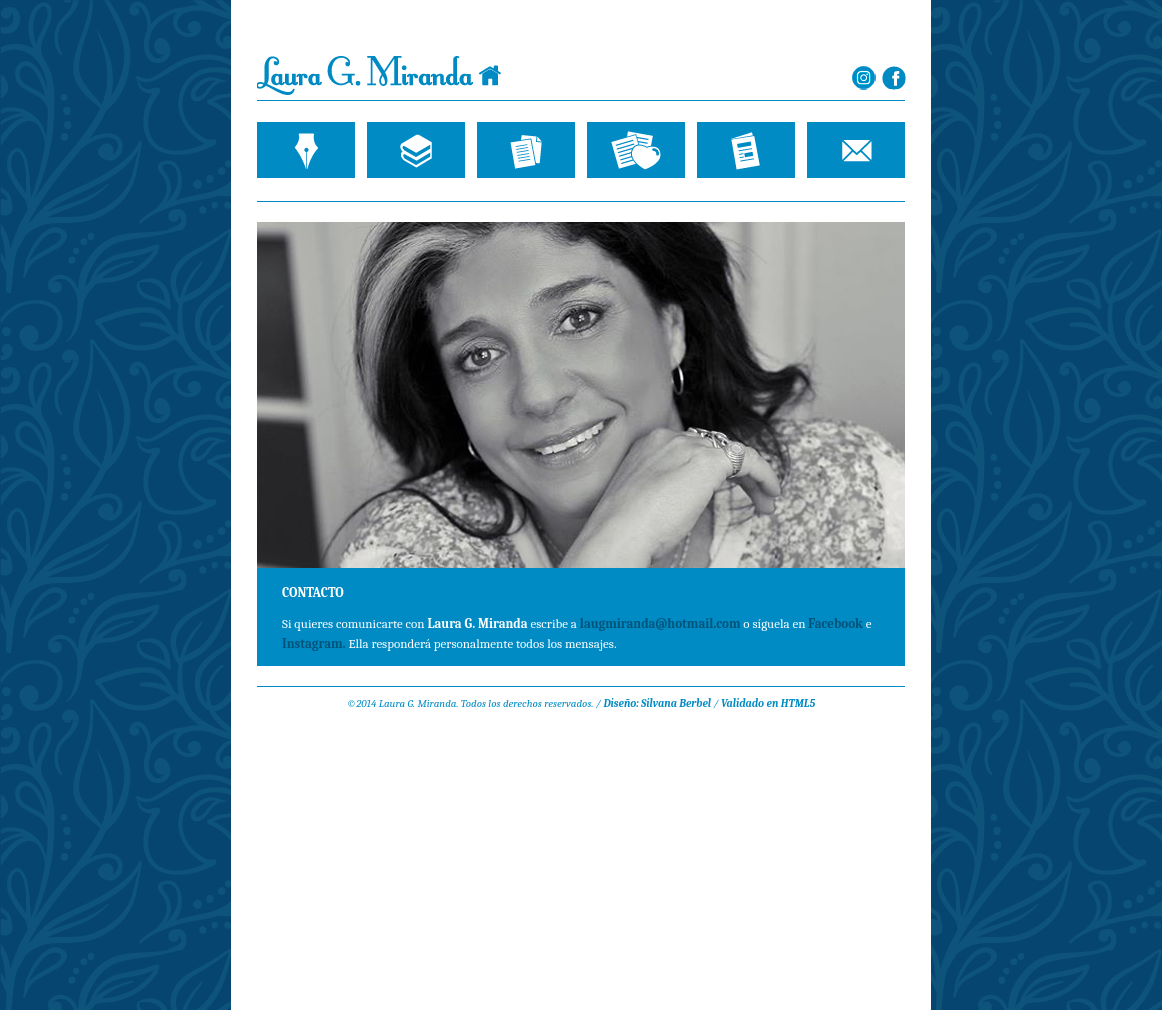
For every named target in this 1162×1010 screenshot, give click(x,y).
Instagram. (314, 643)
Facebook (835, 623)
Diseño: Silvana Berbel (657, 703)
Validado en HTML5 (768, 703)
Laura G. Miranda (379, 75)
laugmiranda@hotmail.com (659, 623)
